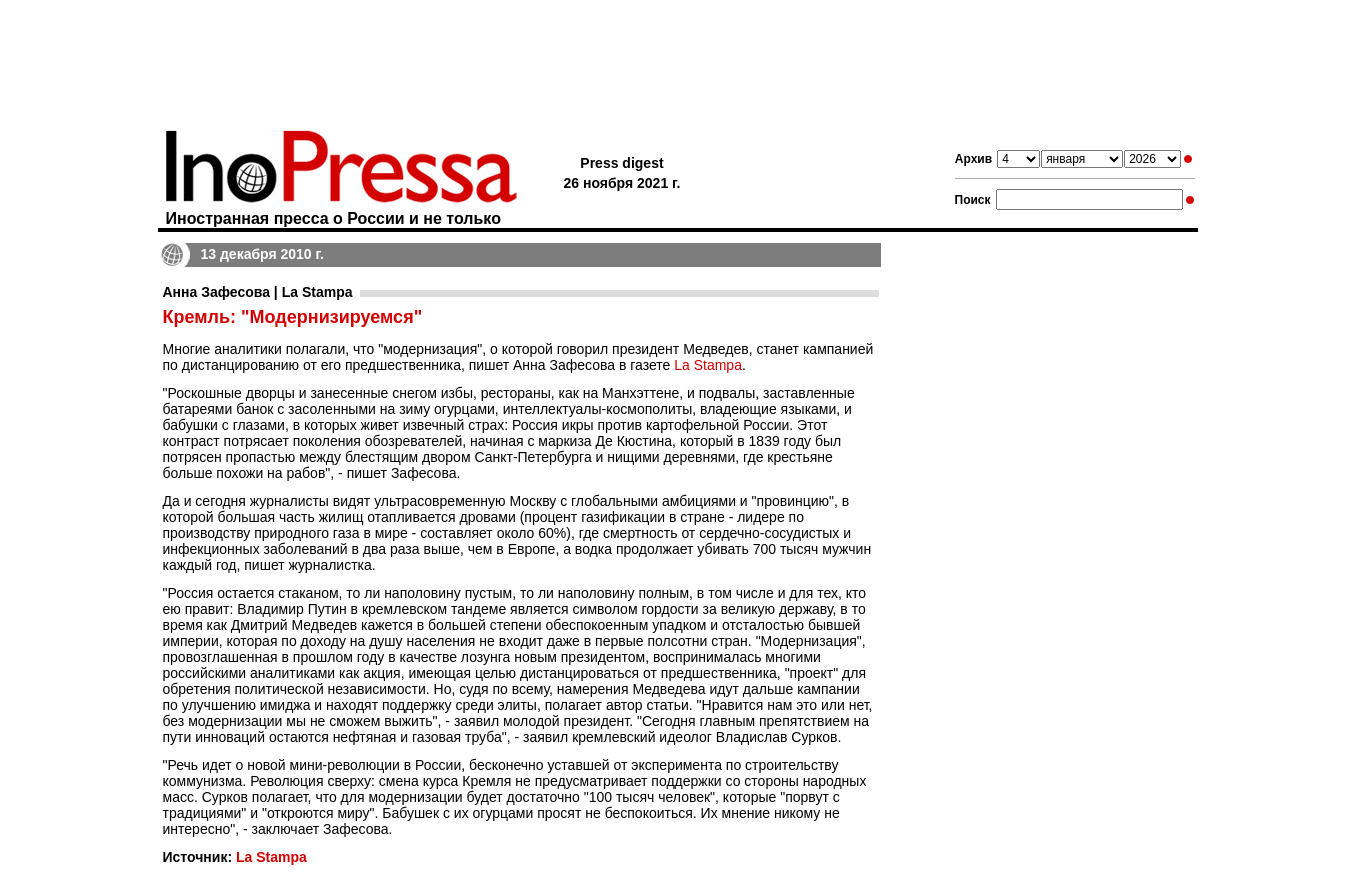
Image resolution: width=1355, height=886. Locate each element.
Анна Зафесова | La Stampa (258, 292)
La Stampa (708, 365)
